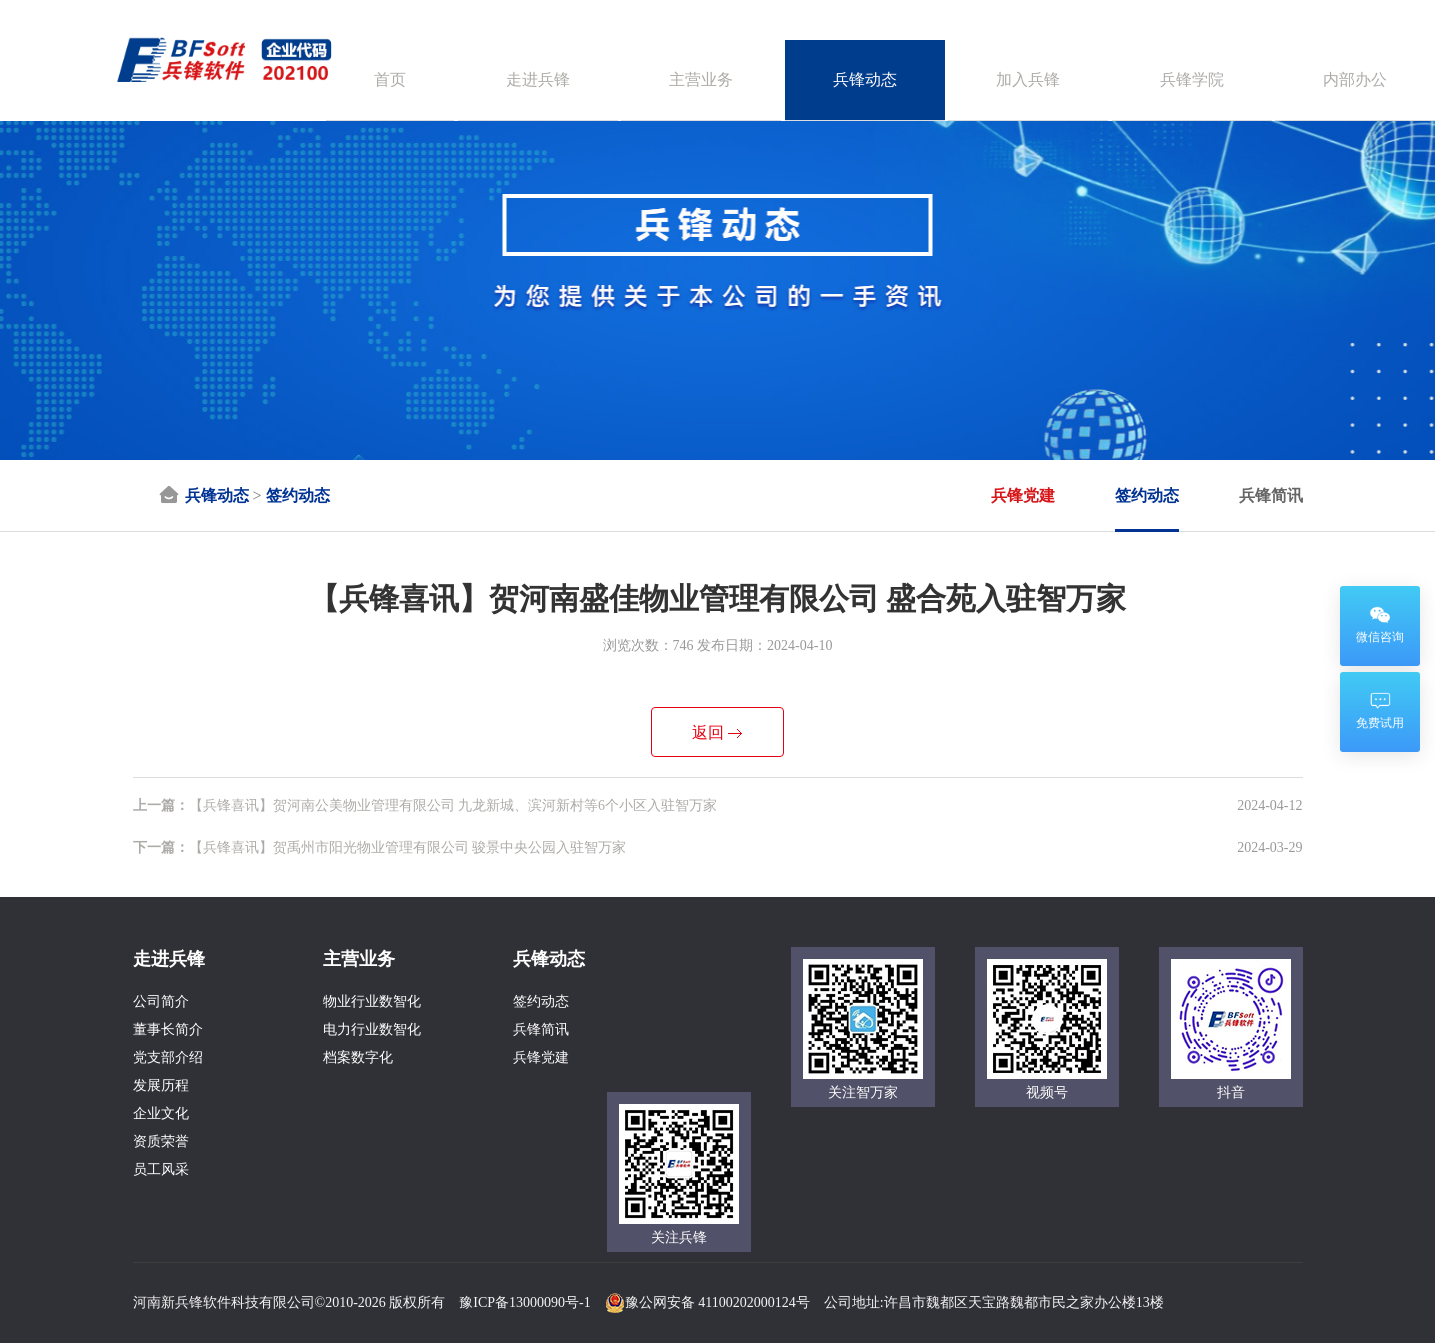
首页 (390, 79)
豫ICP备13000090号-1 (524, 1302)
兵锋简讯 (1271, 495)
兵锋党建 (1023, 495)
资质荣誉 (161, 1141)
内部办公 (1355, 79)
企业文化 (161, 1113)
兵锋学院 (1192, 79)
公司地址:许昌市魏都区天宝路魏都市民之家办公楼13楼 (994, 1302)
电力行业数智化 (372, 1029)
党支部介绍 (168, 1057)
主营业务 (701, 79)
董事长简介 (168, 1029)
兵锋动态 (865, 79)
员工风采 (161, 1169)
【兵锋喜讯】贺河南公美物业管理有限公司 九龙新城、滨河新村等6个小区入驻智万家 (425, 805)
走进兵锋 (538, 79)
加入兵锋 (1028, 79)
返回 (708, 732)
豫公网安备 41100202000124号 (707, 1302)
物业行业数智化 (372, 1001)
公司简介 (161, 1001)
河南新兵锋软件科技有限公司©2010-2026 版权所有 (289, 1302)
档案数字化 (358, 1057)
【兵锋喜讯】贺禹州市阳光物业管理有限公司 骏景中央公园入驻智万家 (380, 847)
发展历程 (161, 1085)
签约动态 (298, 495)
